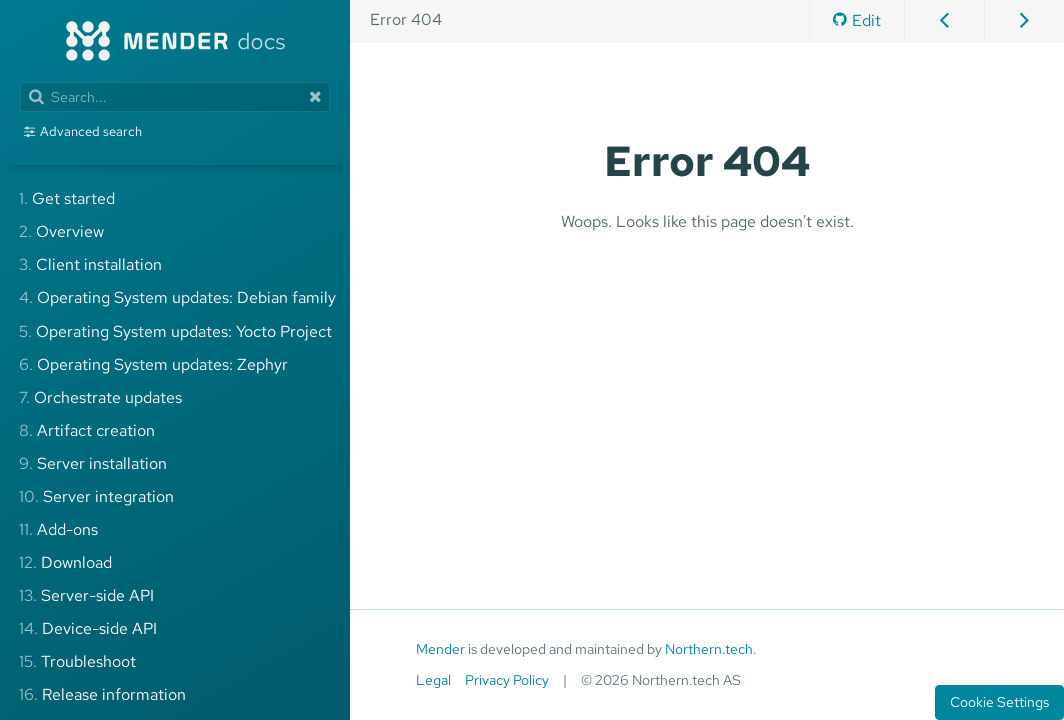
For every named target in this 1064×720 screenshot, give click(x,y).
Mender (440, 649)
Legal (433, 680)
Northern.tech (709, 649)
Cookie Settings (999, 702)
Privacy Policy (507, 680)
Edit (857, 20)
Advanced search (91, 131)
